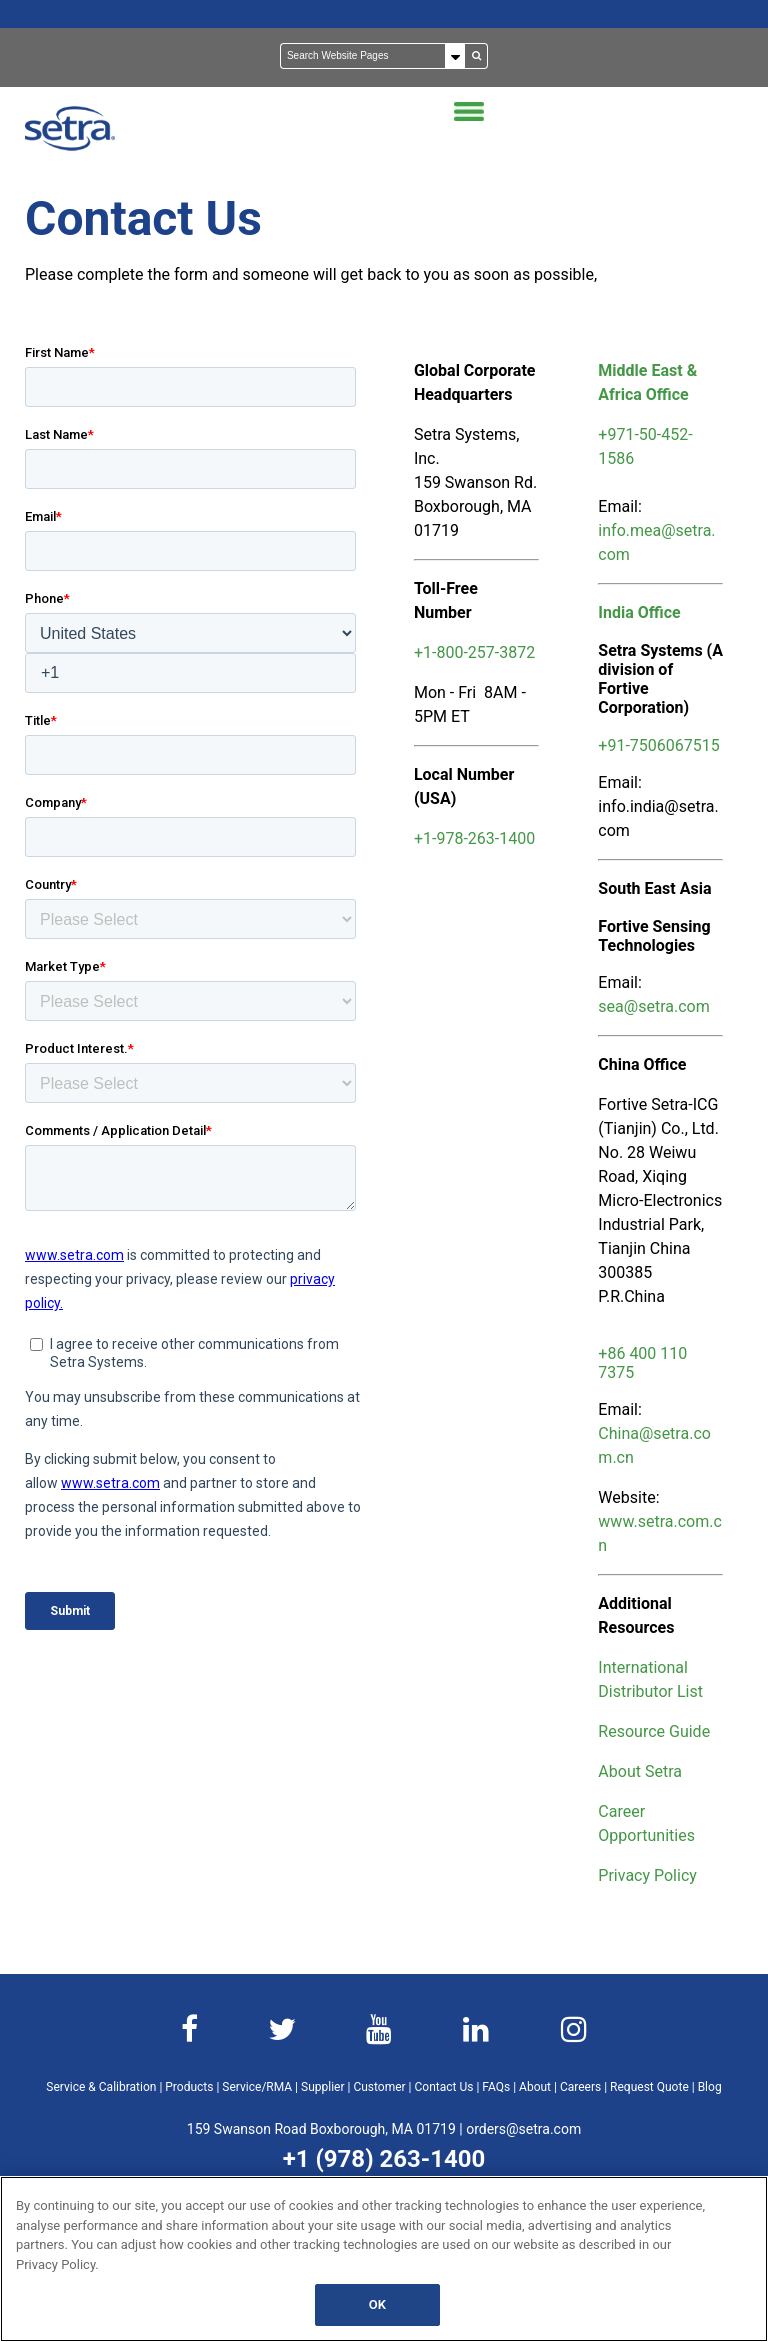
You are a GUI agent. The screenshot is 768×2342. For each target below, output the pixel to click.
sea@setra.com (653, 1006)
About (535, 2087)
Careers (580, 2087)
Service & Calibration (101, 2087)
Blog (710, 2087)
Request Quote (649, 2087)
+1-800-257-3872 (474, 652)
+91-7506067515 (658, 745)
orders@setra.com (523, 2129)
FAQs (496, 2087)
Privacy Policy (647, 1875)
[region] (384, 2259)
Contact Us (444, 2087)
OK (377, 2304)
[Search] (373, 56)
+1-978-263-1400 (474, 838)
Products (189, 2087)
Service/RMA (257, 2087)
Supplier (322, 2087)
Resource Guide (654, 1731)
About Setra (640, 1771)
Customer (379, 2087)
